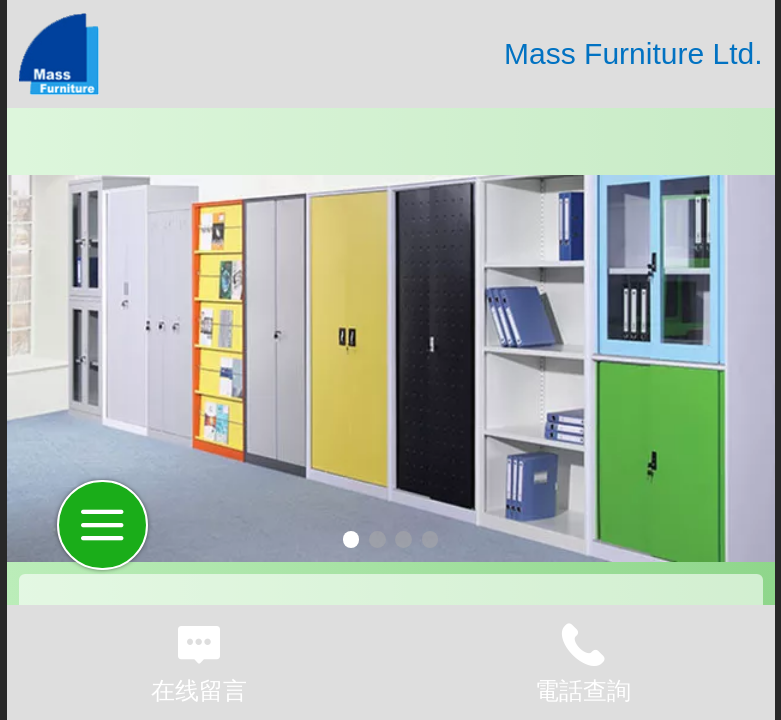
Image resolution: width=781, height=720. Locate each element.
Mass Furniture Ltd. (633, 53)
